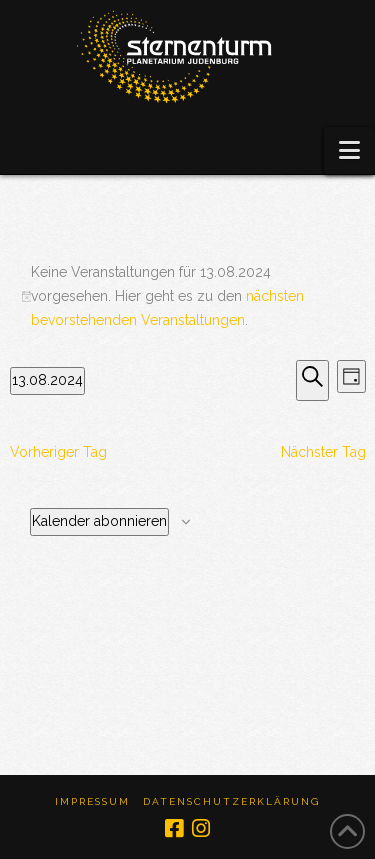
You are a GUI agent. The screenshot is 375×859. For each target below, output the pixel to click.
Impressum (92, 801)
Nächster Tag (323, 452)
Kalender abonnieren (99, 521)
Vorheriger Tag (58, 452)
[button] (349, 150)
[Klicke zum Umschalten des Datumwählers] (47, 381)
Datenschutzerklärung (231, 801)
